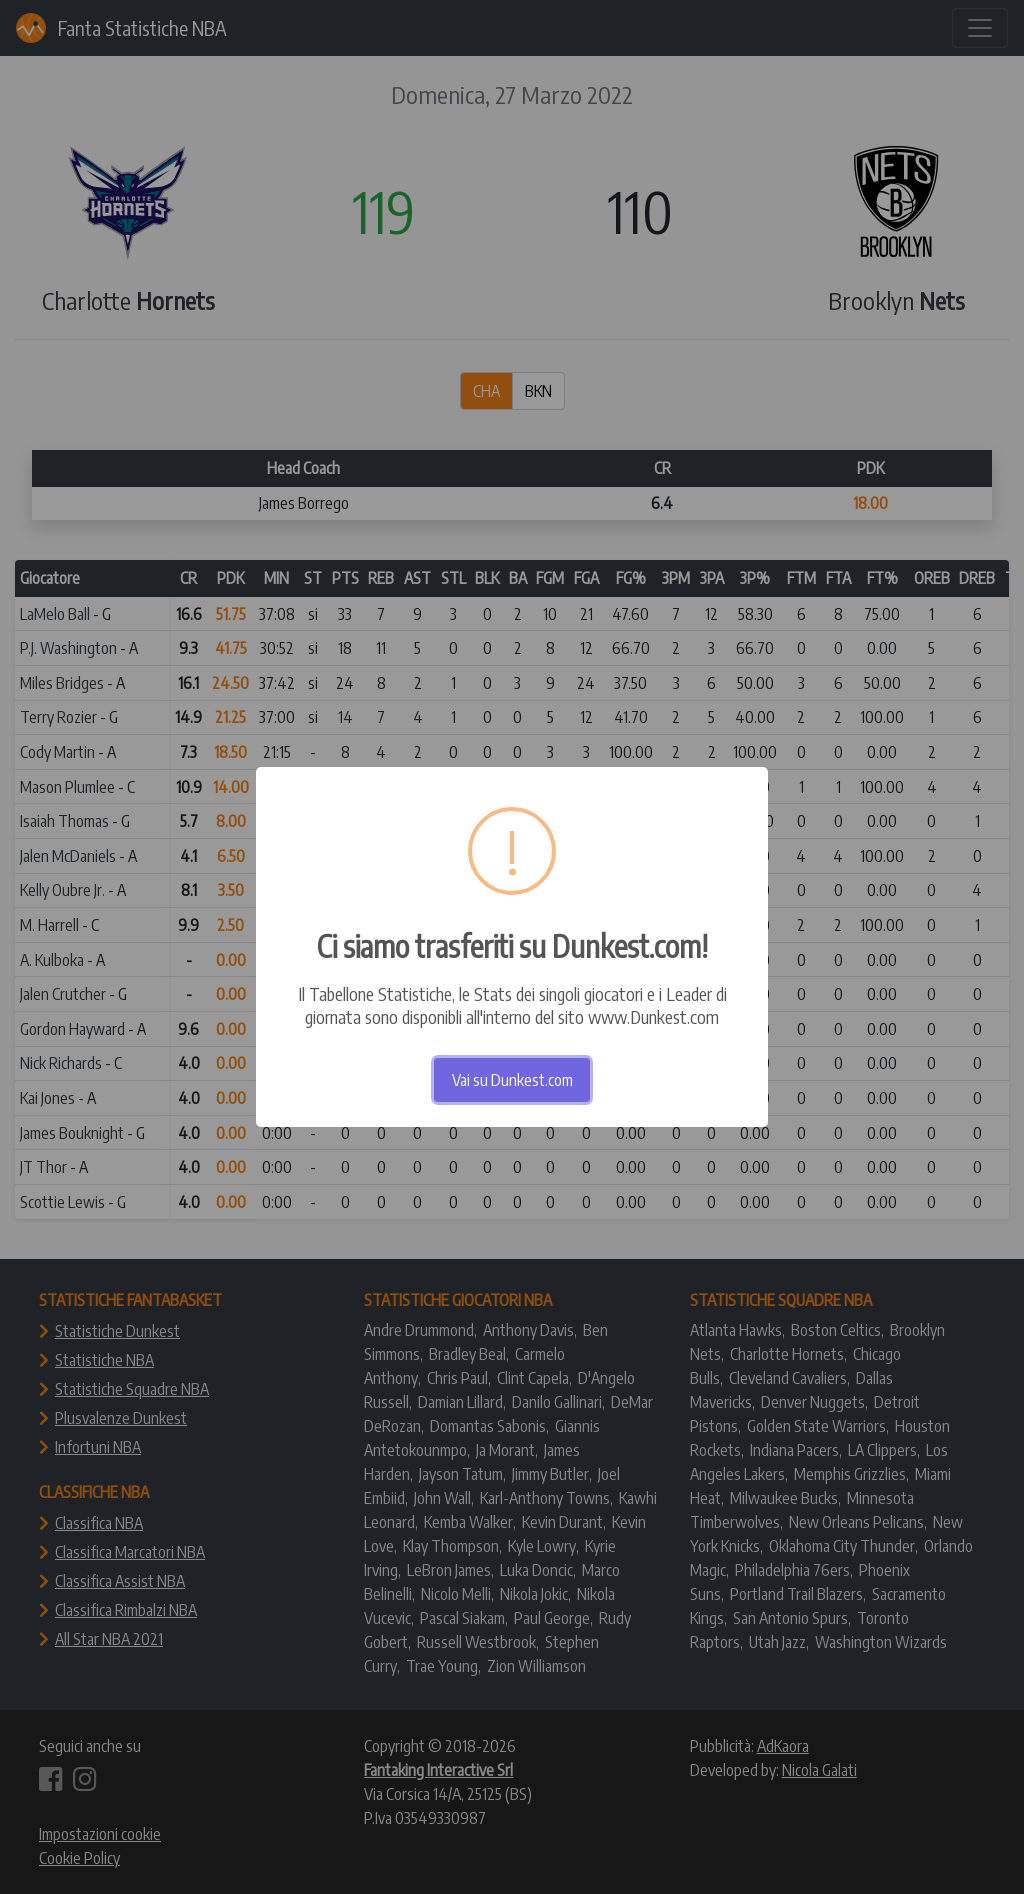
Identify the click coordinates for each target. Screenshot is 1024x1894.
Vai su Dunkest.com (512, 1080)
